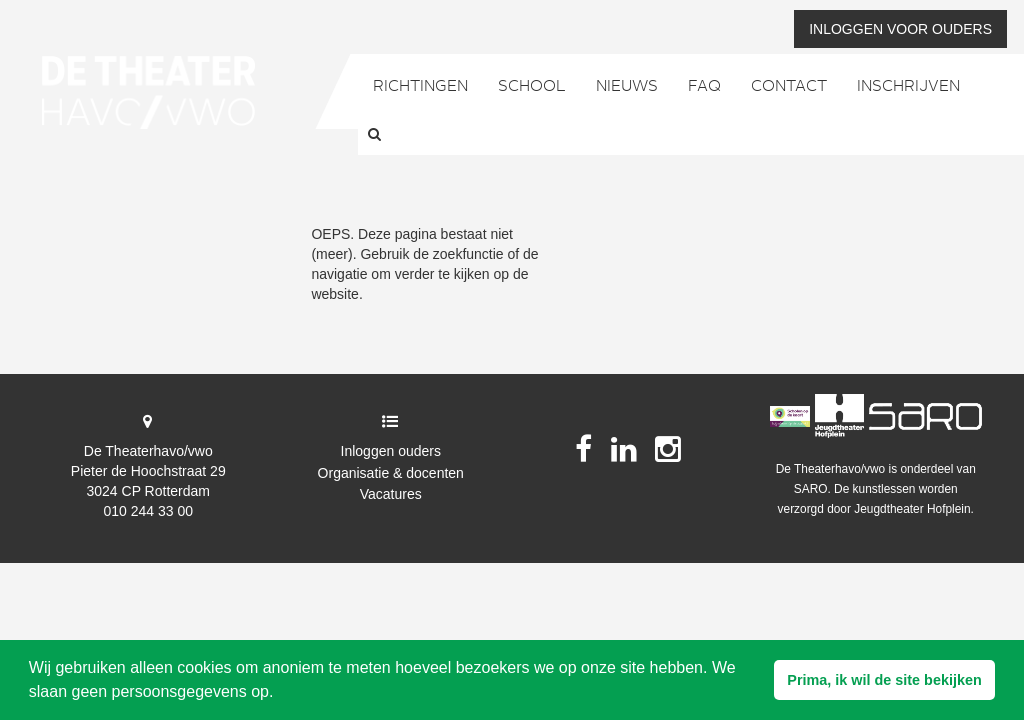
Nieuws (627, 87)
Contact (789, 87)
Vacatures (391, 494)
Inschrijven (908, 87)
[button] (884, 680)
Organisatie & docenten (391, 473)
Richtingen (420, 87)
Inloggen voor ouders (900, 29)
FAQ (704, 87)
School (532, 87)
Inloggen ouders (391, 451)
